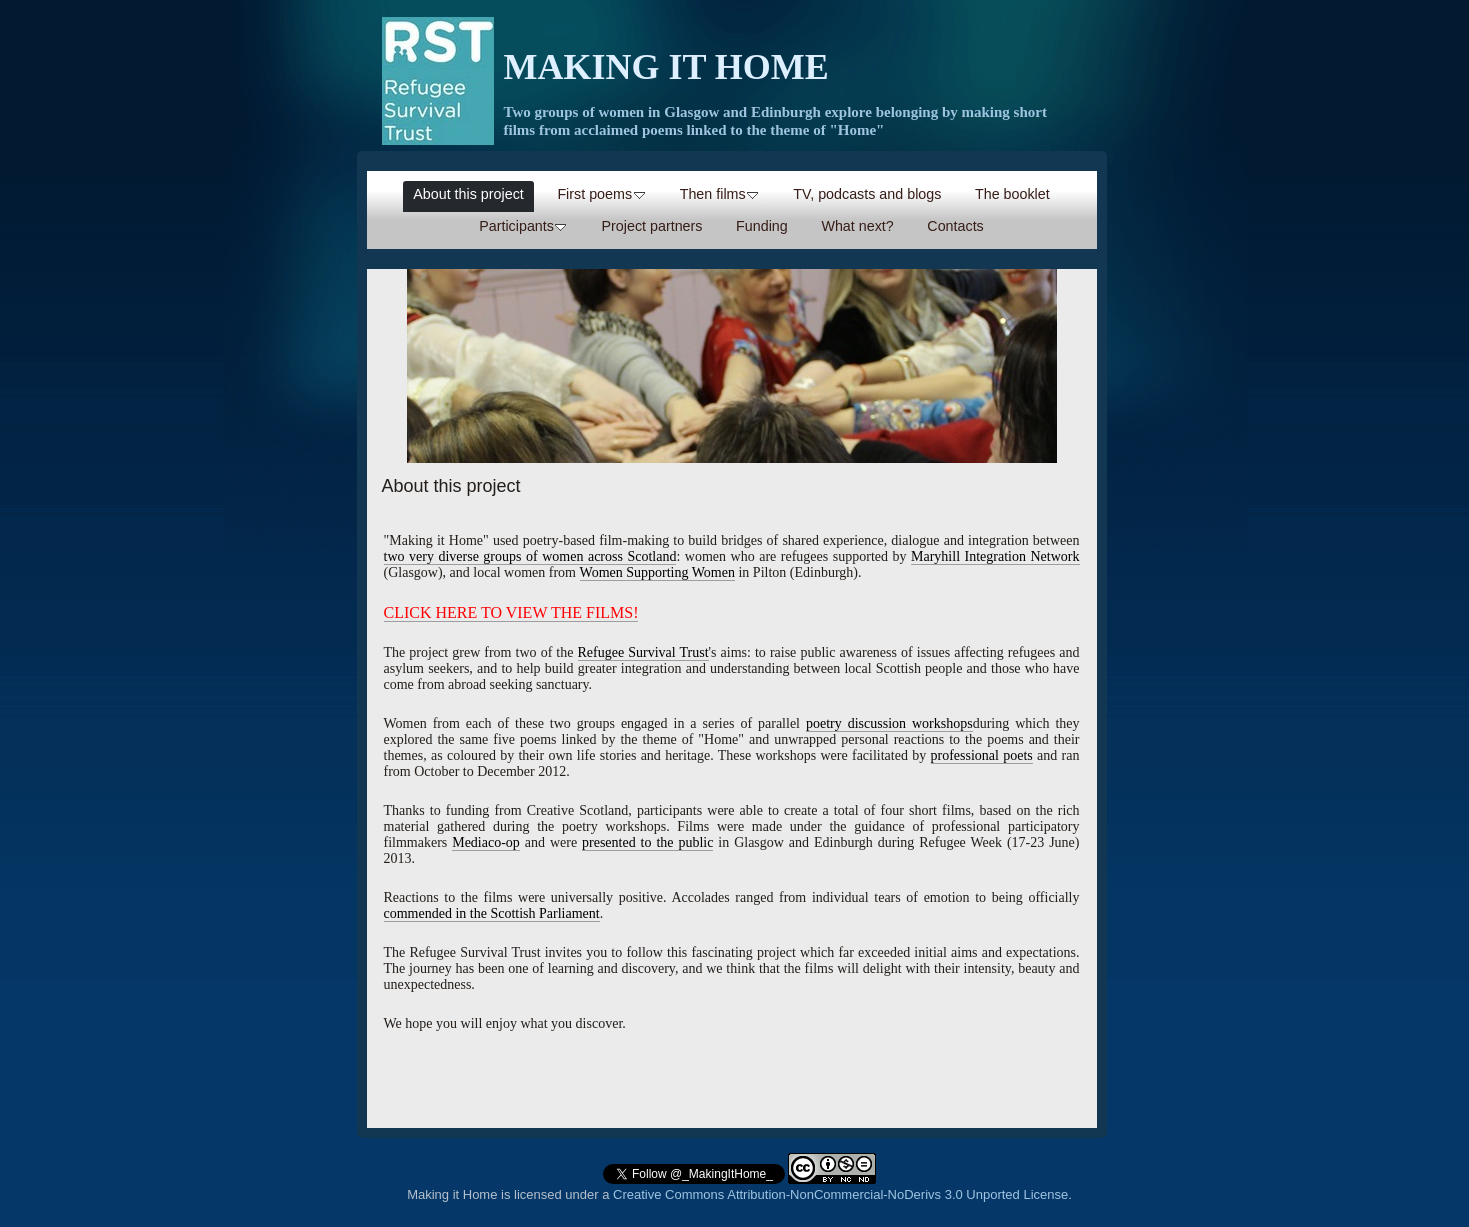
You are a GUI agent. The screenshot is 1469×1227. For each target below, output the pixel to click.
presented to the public (647, 842)
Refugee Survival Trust (643, 652)
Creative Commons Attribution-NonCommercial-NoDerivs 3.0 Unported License (840, 1194)
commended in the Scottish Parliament (492, 913)
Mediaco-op (486, 842)
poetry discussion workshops (889, 723)
